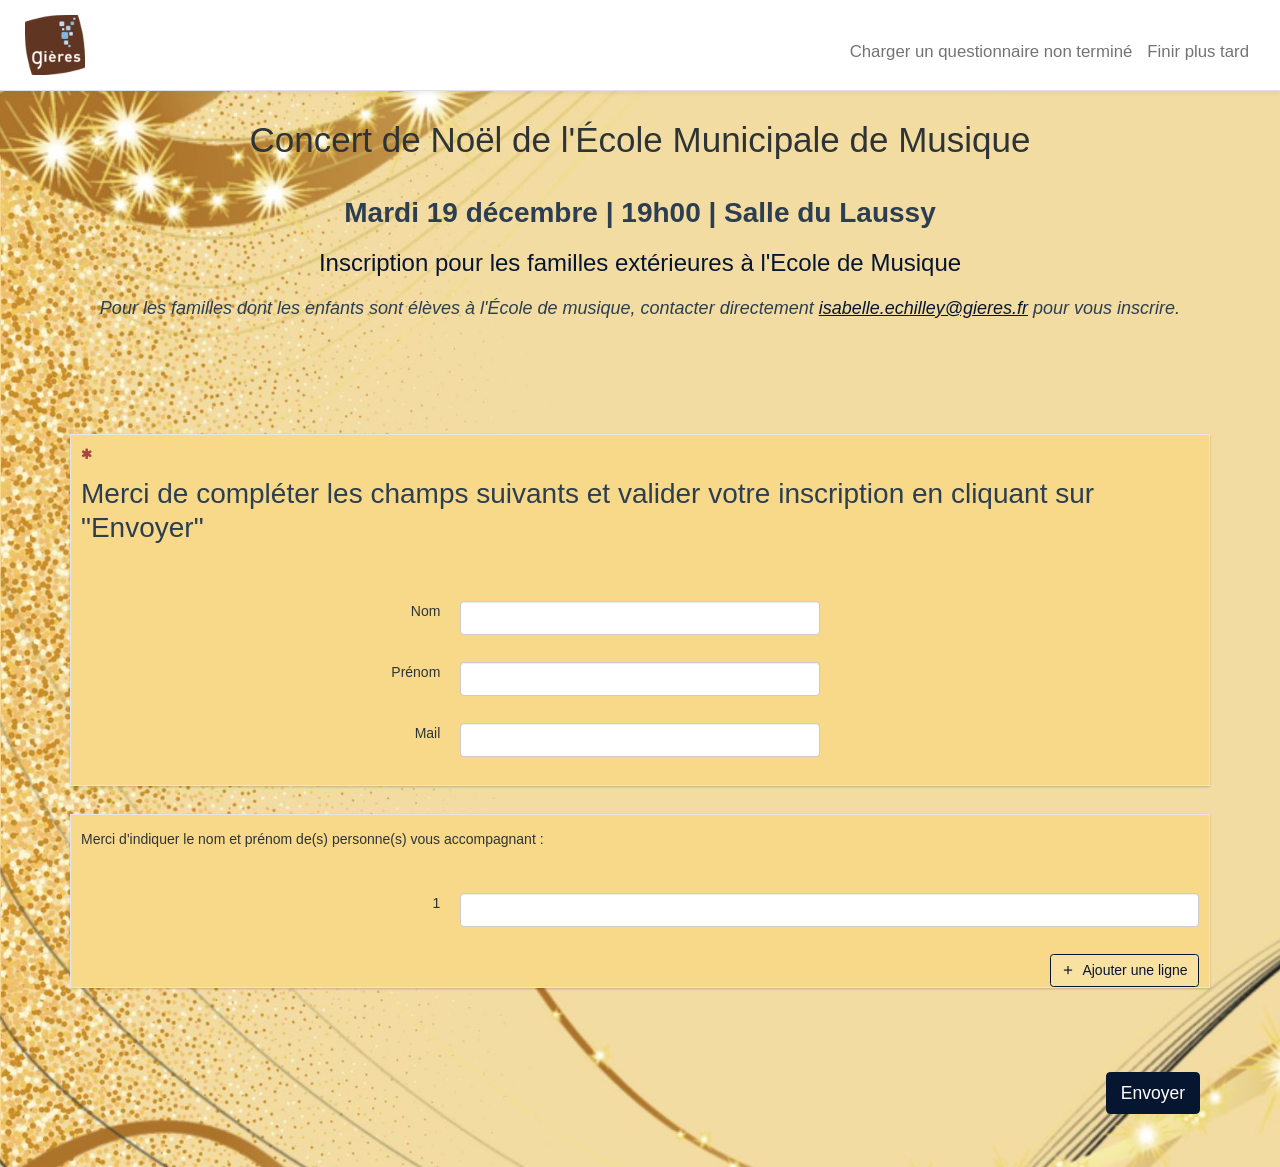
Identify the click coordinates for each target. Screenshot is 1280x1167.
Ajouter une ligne (1124, 970)
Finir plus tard (1198, 51)
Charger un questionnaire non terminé (991, 51)
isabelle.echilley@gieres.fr (923, 308)
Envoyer (1153, 1093)
